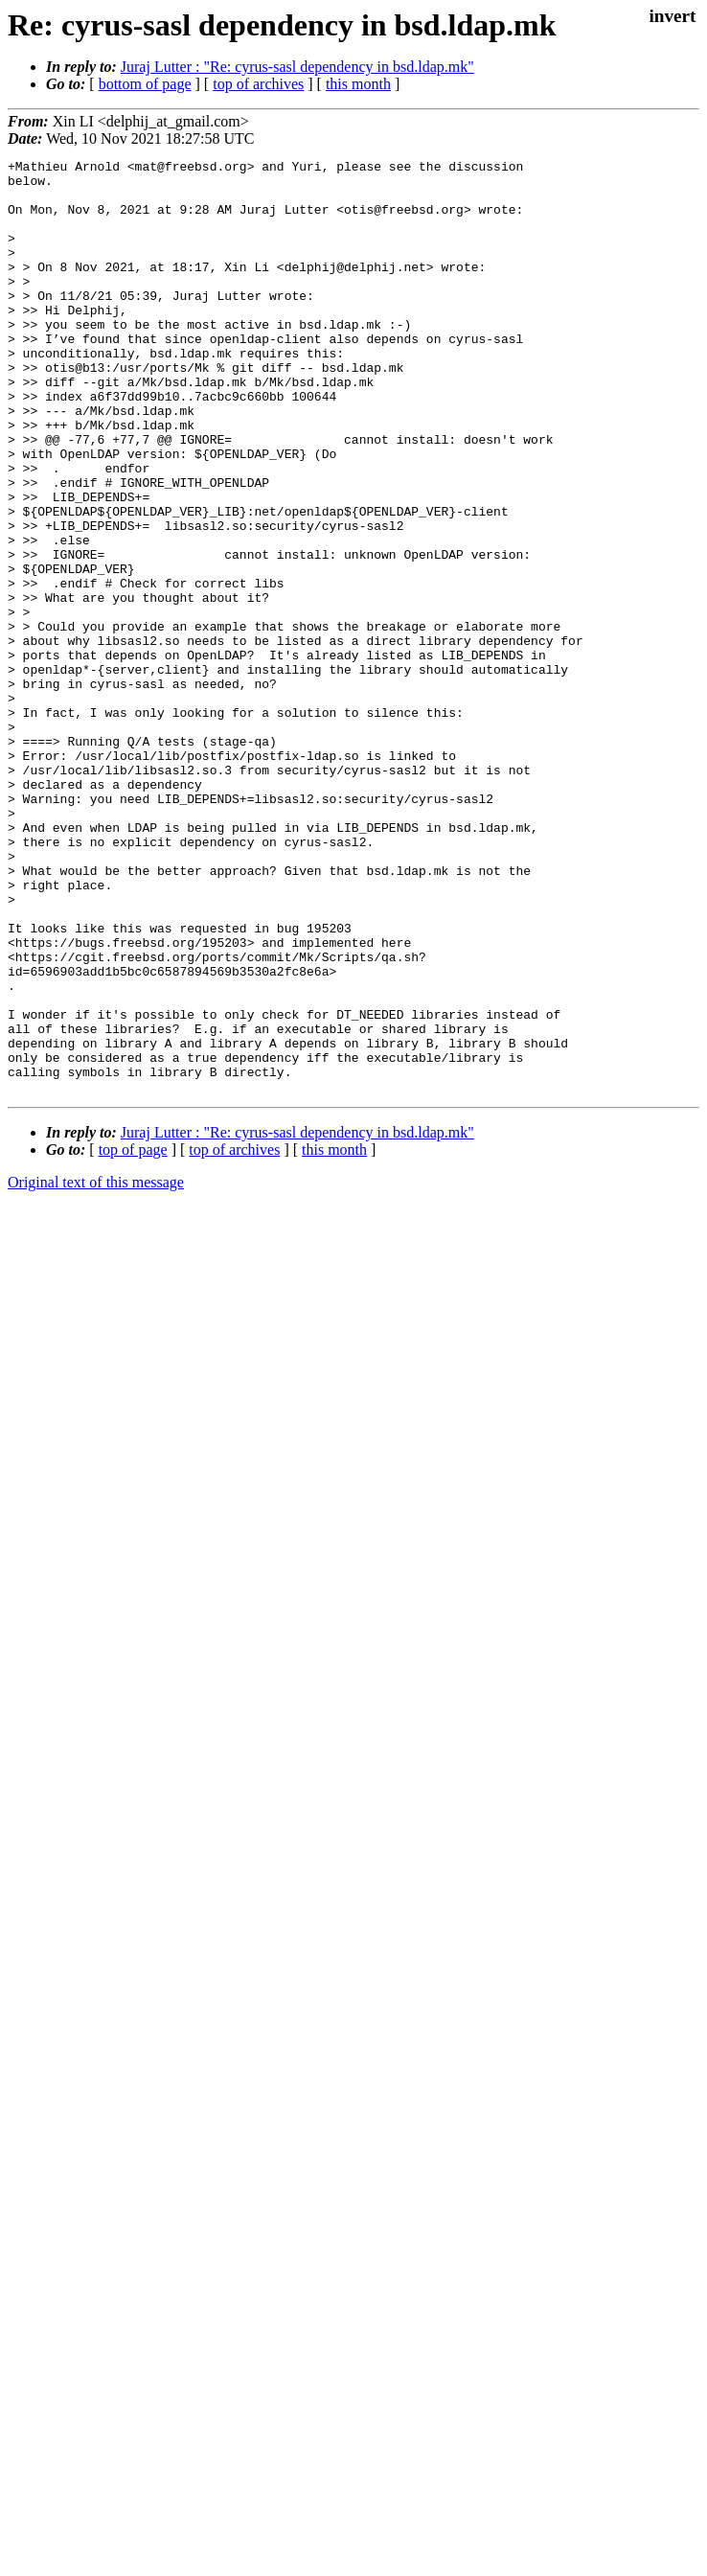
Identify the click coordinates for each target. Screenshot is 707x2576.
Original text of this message (96, 1369)
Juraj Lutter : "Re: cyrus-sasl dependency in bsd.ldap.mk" (297, 66)
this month (358, 84)
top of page (133, 1336)
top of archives (258, 84)
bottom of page (145, 84)
